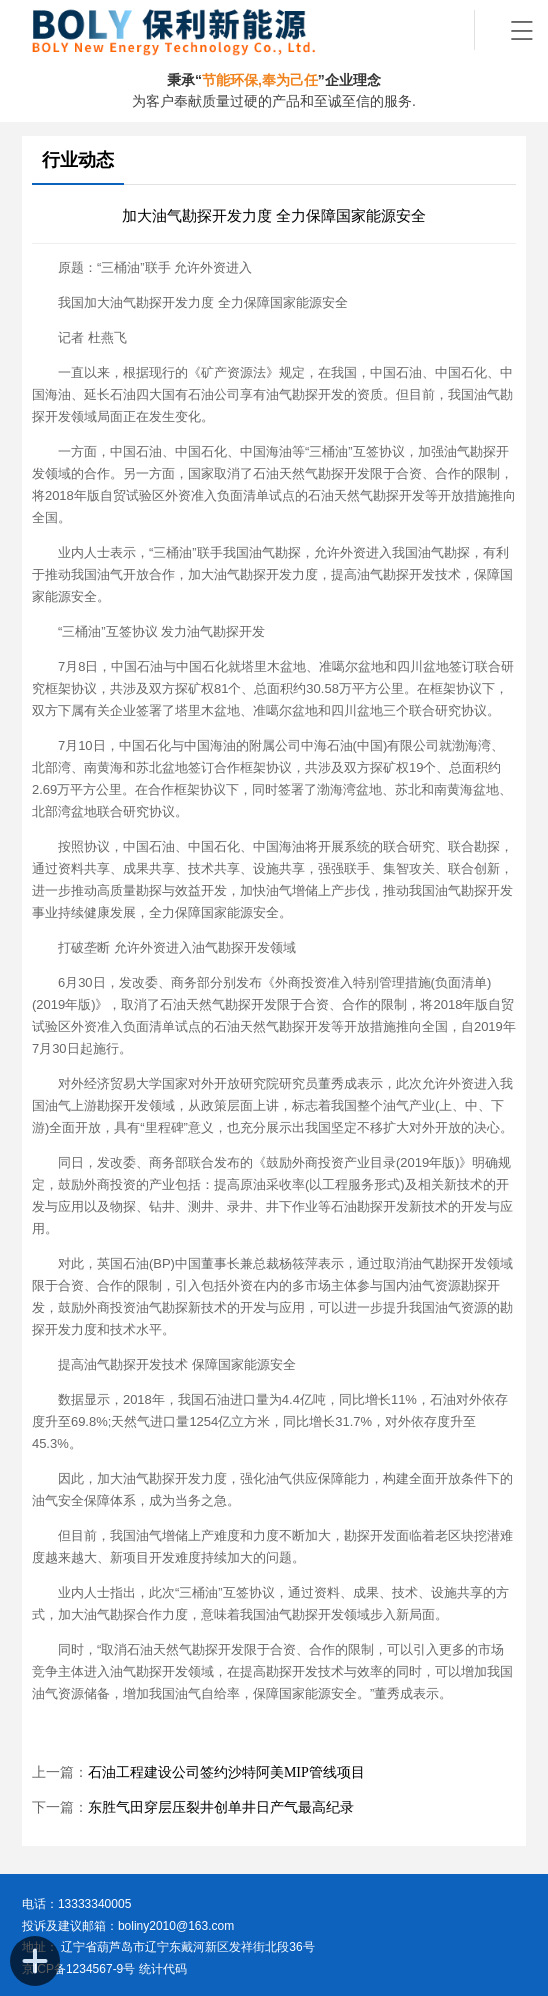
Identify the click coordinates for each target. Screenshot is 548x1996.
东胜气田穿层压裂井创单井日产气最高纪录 (221, 1807)
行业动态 (78, 160)
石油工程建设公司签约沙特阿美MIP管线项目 (226, 1772)
